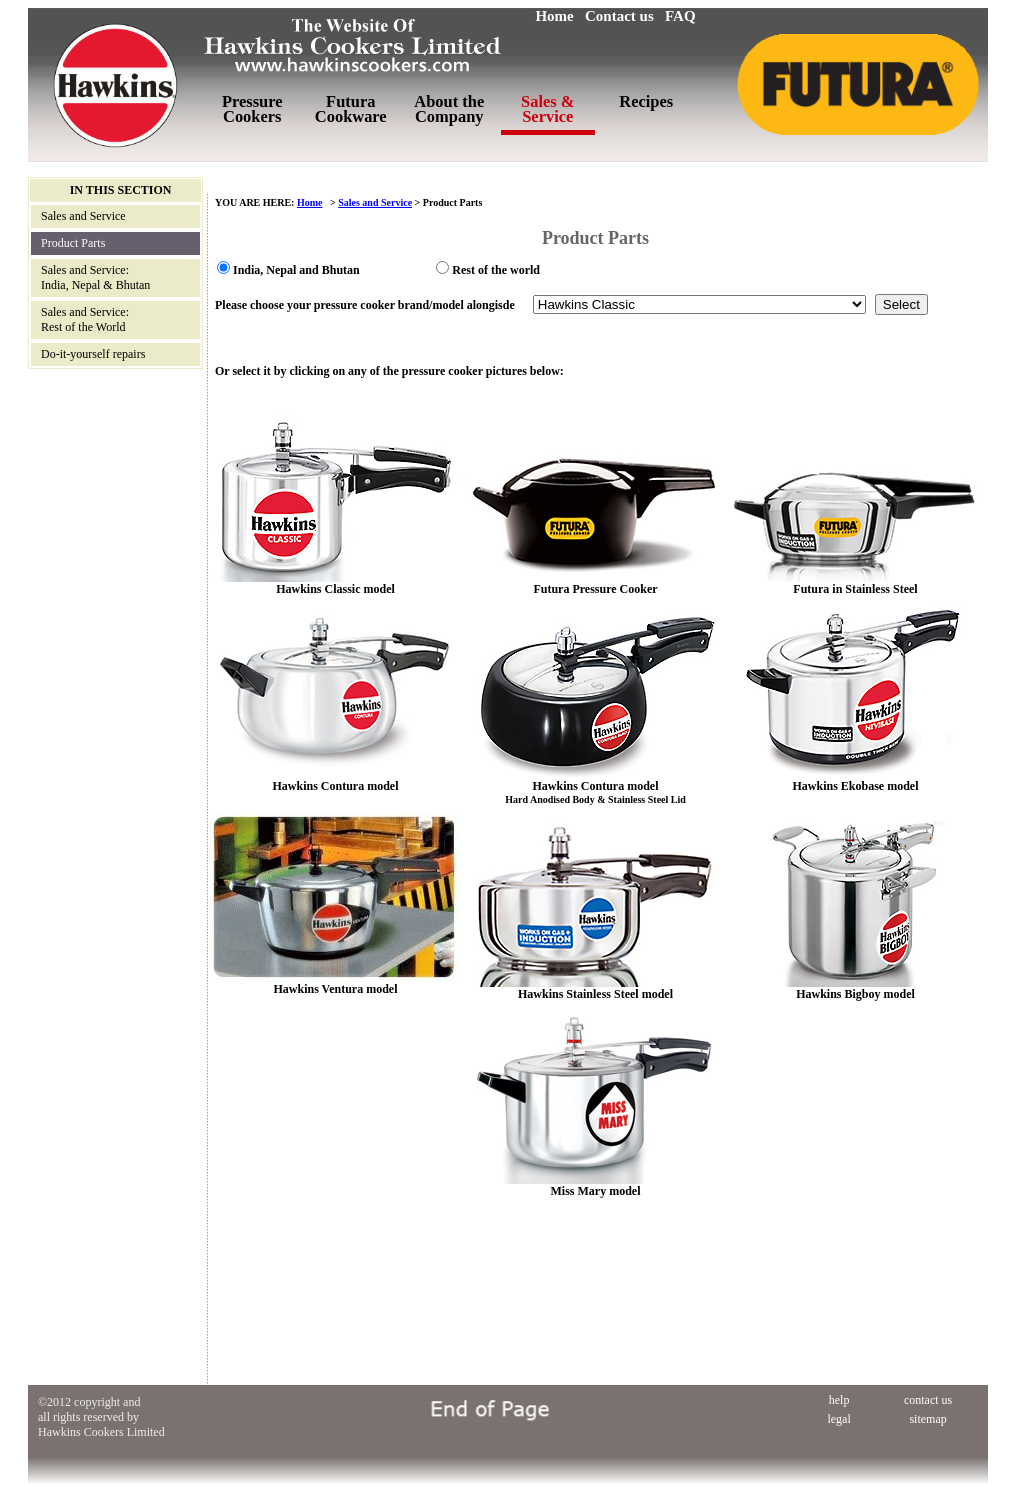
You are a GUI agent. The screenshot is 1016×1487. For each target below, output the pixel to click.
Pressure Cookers (252, 109)
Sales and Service (83, 216)
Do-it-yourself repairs (93, 354)
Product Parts (73, 243)
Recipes (646, 101)
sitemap (927, 1419)
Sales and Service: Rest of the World (85, 319)
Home (554, 16)
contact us (928, 1400)
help (839, 1400)
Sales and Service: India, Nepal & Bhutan (95, 277)
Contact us (619, 16)
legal (838, 1419)
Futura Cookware (351, 109)
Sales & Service (547, 109)
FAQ (680, 16)
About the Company (449, 109)
